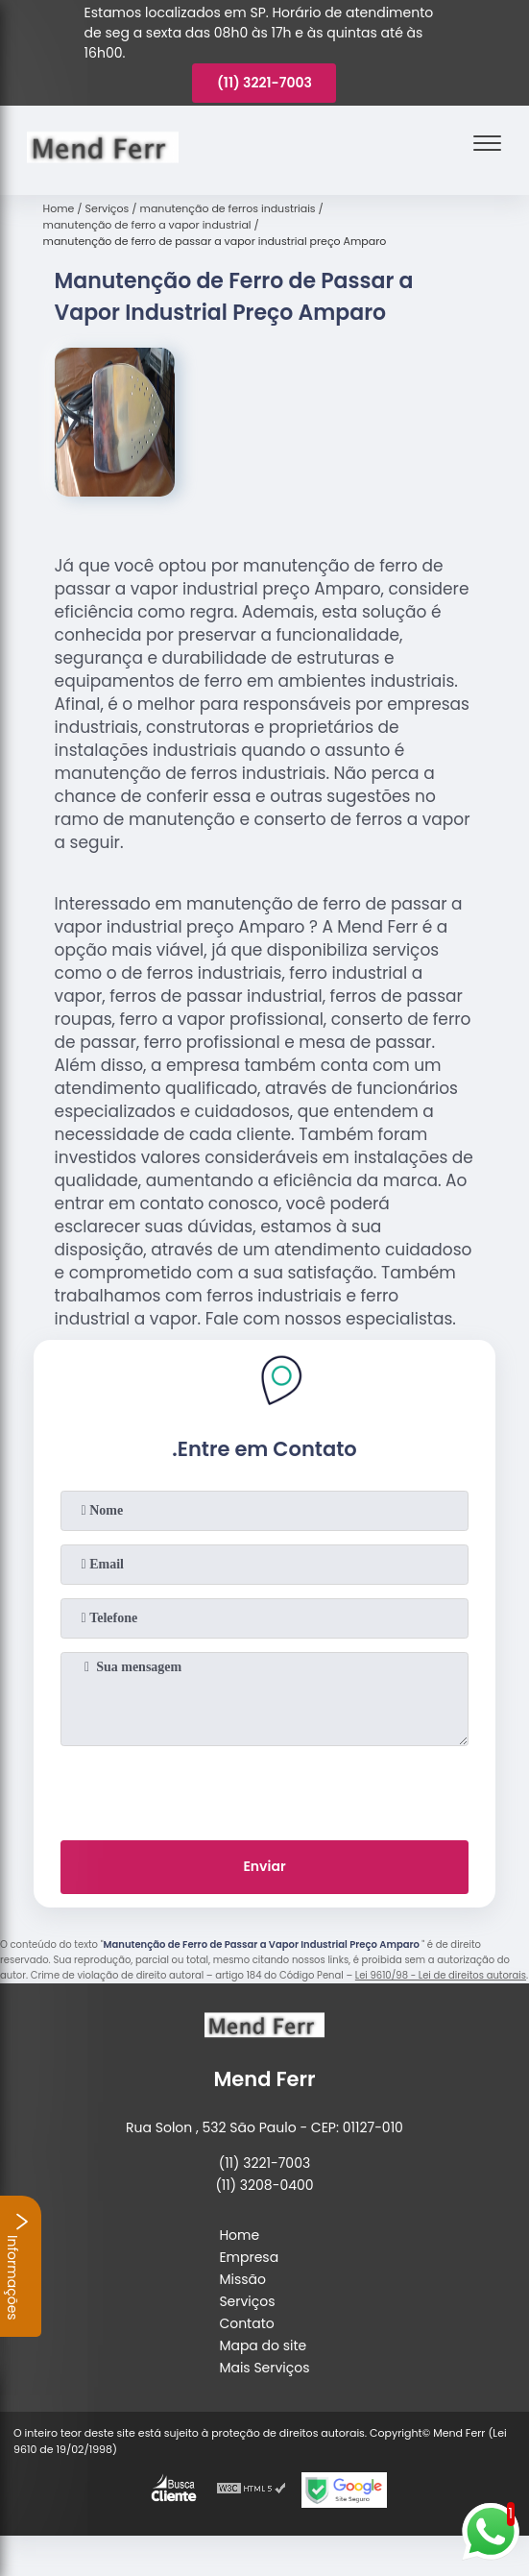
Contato (246, 2323)
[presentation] (264, 1789)
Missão (242, 2279)
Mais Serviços (264, 2367)
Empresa (248, 2257)
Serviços (247, 2301)
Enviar (264, 1866)
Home (239, 2235)
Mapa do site (262, 2345)
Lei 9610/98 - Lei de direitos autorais (440, 1975)
